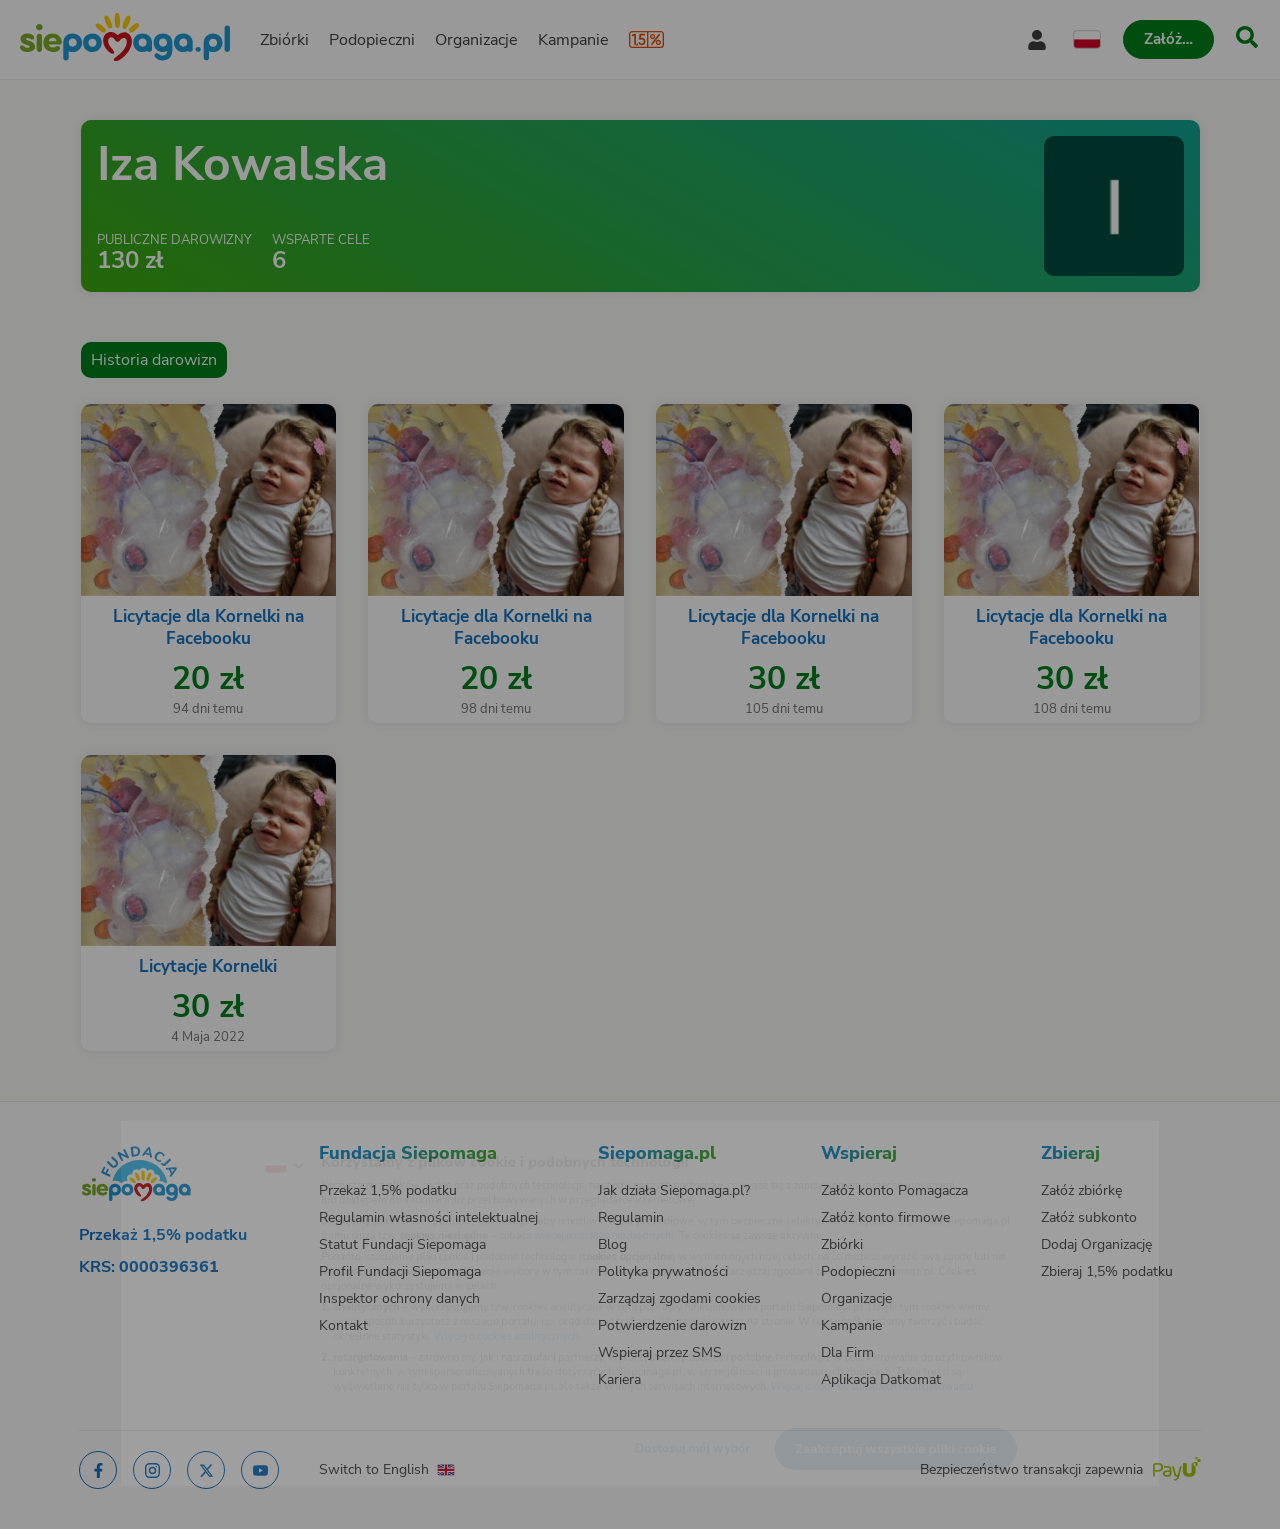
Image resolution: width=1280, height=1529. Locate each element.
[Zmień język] (201, 1134)
